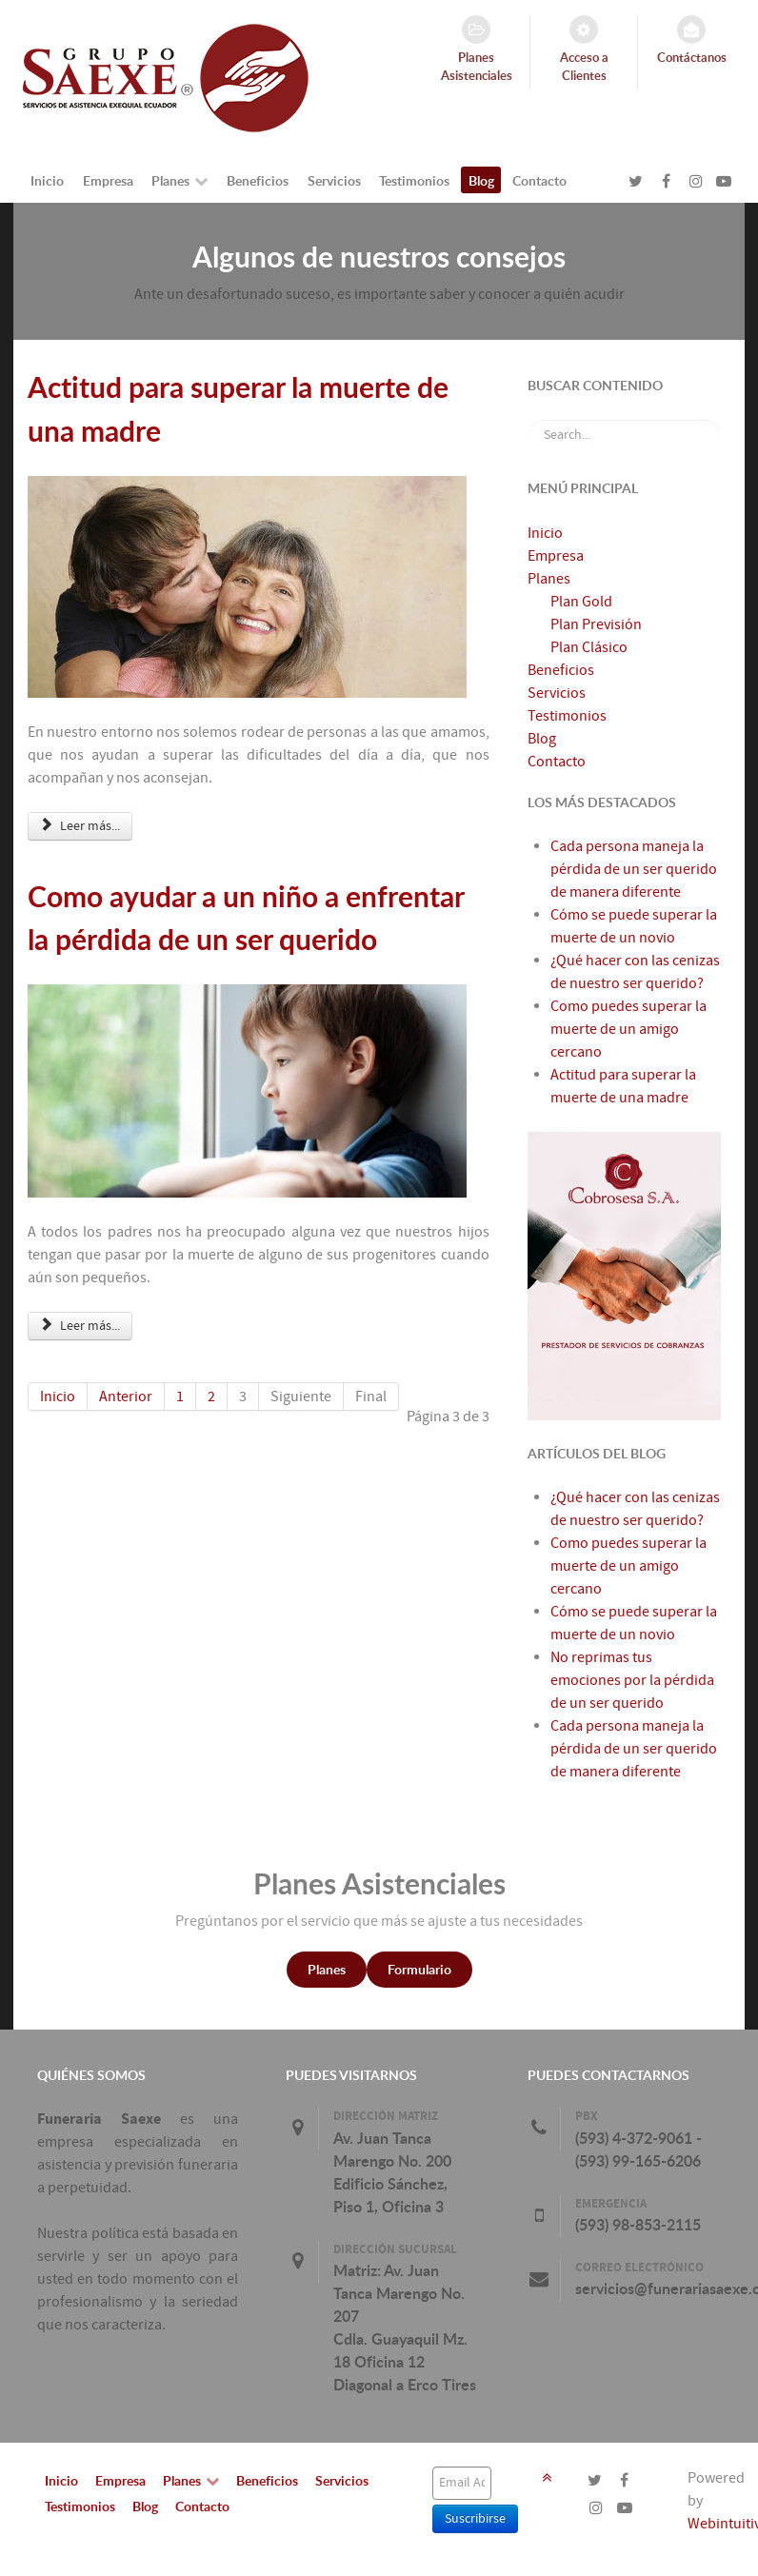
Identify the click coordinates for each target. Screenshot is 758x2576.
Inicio (57, 1396)
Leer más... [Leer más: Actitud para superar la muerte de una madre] (80, 826)
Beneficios (561, 670)
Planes (549, 578)
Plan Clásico (589, 647)
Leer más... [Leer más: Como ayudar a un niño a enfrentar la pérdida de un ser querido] (80, 1326)
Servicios (557, 693)
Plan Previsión (596, 624)
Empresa (556, 555)
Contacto (557, 761)
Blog (542, 738)
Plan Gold (581, 601)
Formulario (419, 1968)
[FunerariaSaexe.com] (166, 77)
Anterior (125, 1396)
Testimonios (567, 715)
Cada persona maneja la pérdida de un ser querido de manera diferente (633, 1748)
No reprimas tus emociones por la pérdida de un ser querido (632, 1680)
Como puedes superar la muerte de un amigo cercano (628, 1566)
